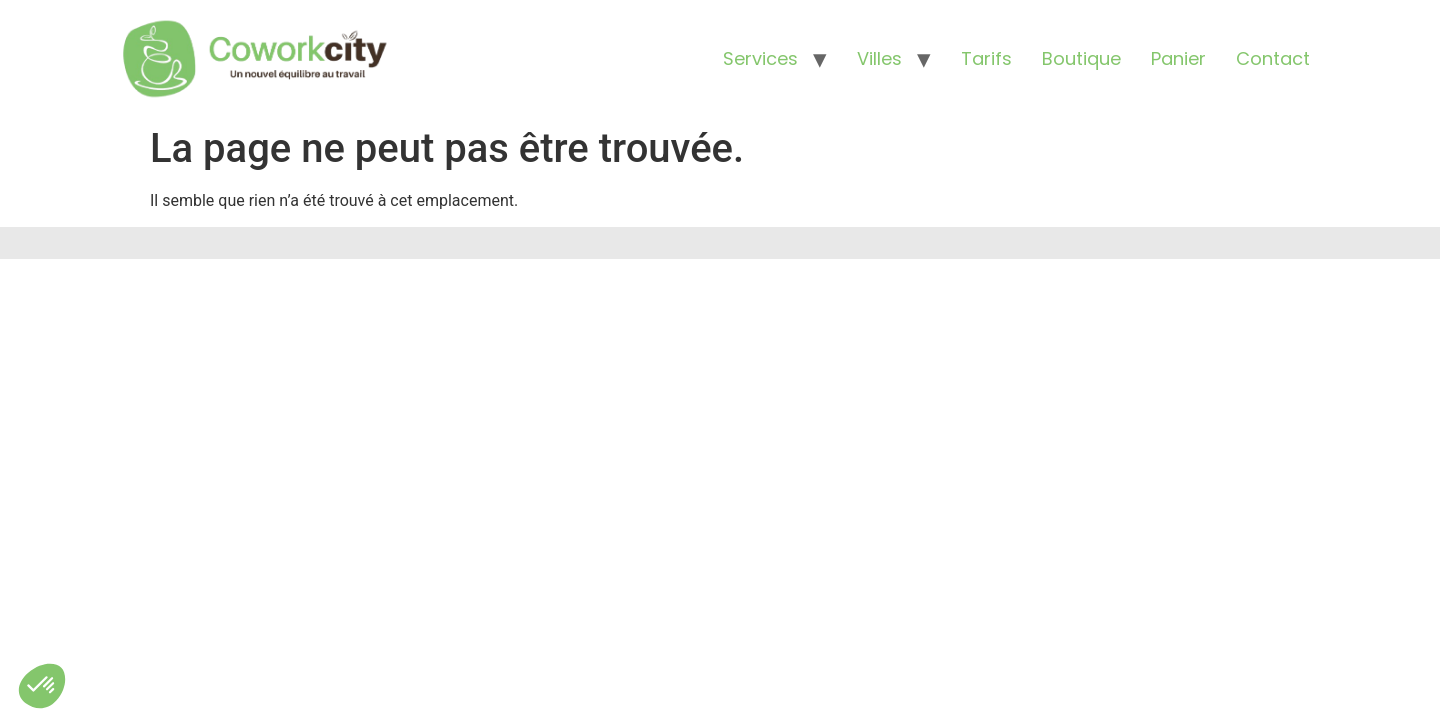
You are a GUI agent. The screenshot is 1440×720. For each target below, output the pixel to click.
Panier (1178, 58)
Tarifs (986, 58)
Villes (879, 58)
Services (760, 58)
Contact (1273, 58)
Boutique (1081, 58)
